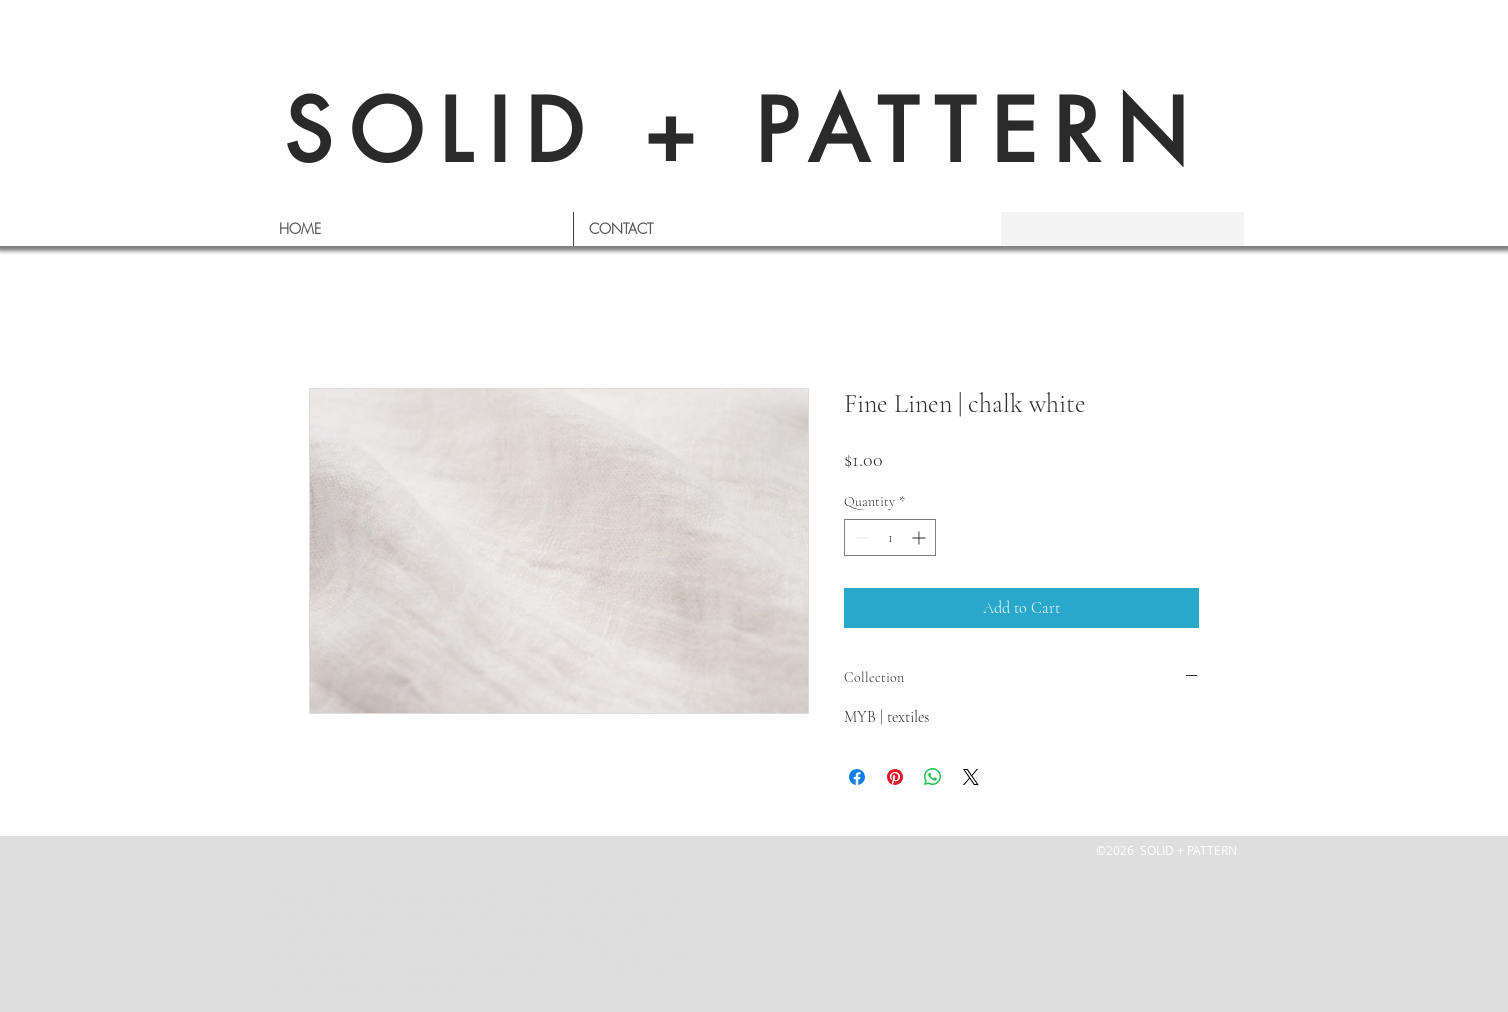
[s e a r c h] (1113, 229)
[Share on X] (971, 777)
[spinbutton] (890, 537)
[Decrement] (859, 537)
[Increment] (920, 537)
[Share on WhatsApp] (933, 777)
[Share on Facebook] (857, 777)
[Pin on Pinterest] (895, 777)
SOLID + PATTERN (744, 131)
